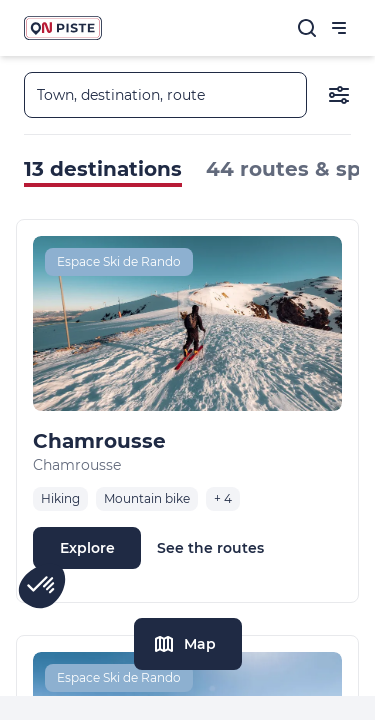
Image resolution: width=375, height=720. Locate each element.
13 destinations (103, 169)
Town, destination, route (121, 95)
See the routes (210, 548)
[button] (42, 586)
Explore (87, 548)
